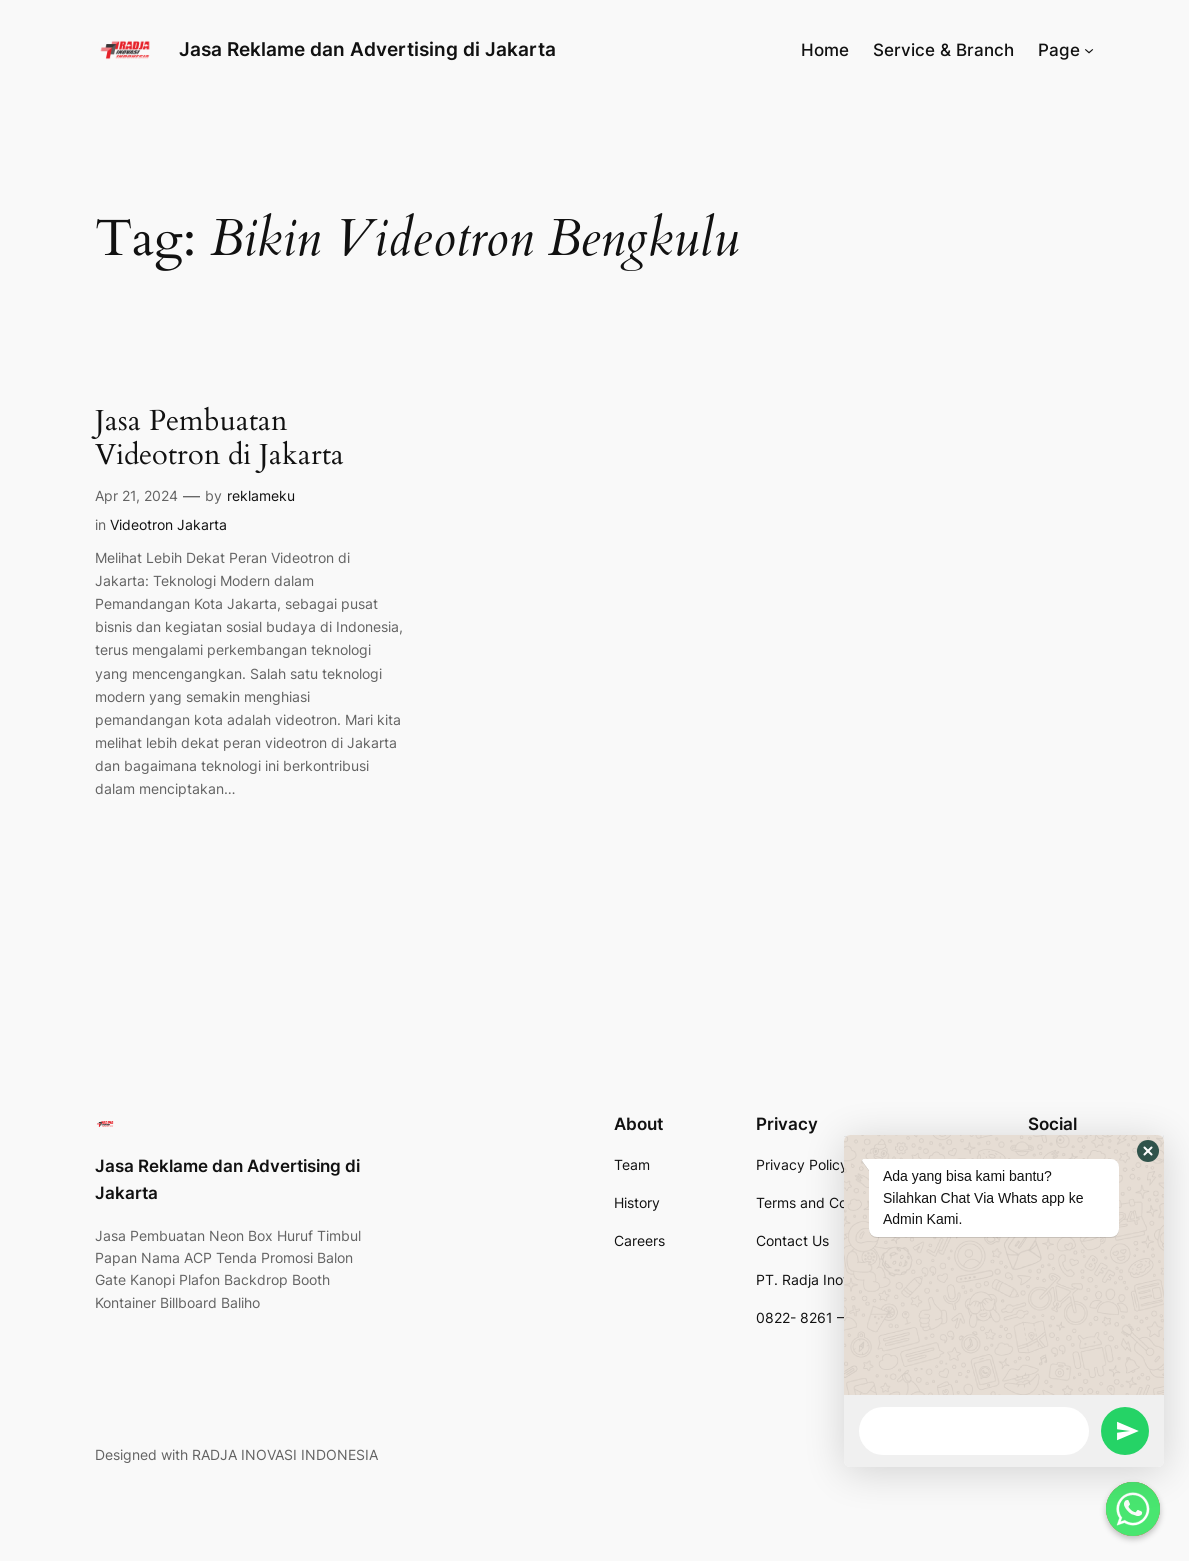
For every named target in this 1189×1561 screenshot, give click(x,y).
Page (1059, 50)
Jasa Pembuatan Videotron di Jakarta (219, 438)
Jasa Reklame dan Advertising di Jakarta (367, 49)
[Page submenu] (1089, 50)
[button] (1148, 1151)
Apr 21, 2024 (136, 495)
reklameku (261, 495)
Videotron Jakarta (168, 524)
